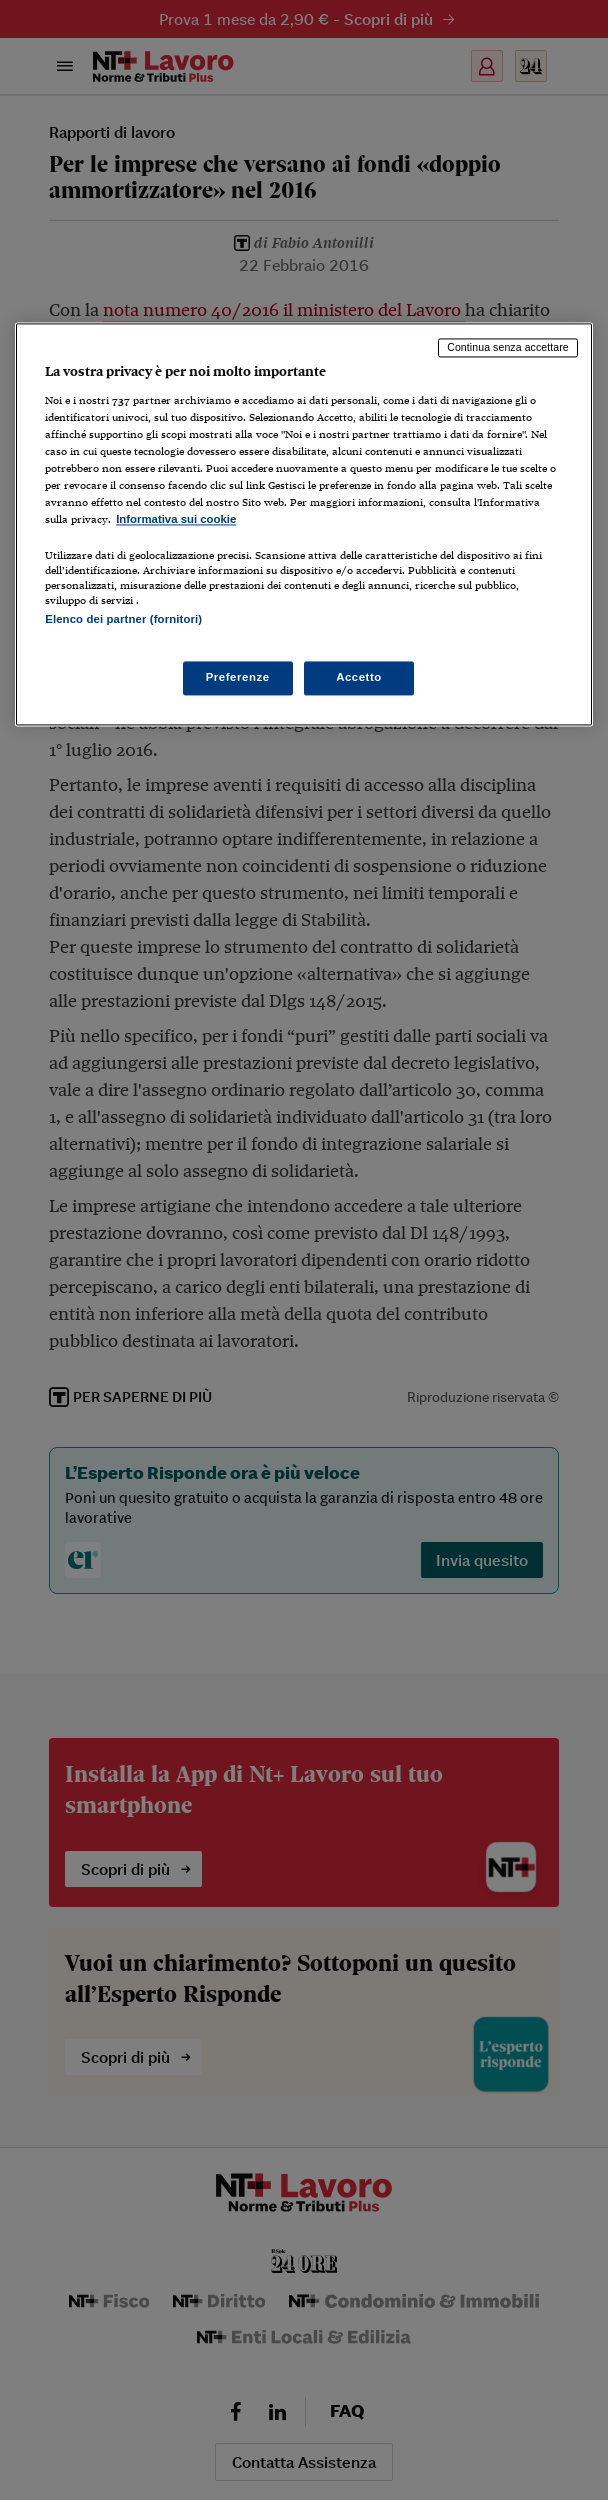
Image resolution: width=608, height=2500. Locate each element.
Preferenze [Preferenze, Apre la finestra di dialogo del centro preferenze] (238, 678)
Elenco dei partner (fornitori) (123, 620)
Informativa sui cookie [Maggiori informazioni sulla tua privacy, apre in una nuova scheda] (176, 519)
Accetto (359, 678)
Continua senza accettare (508, 347)
